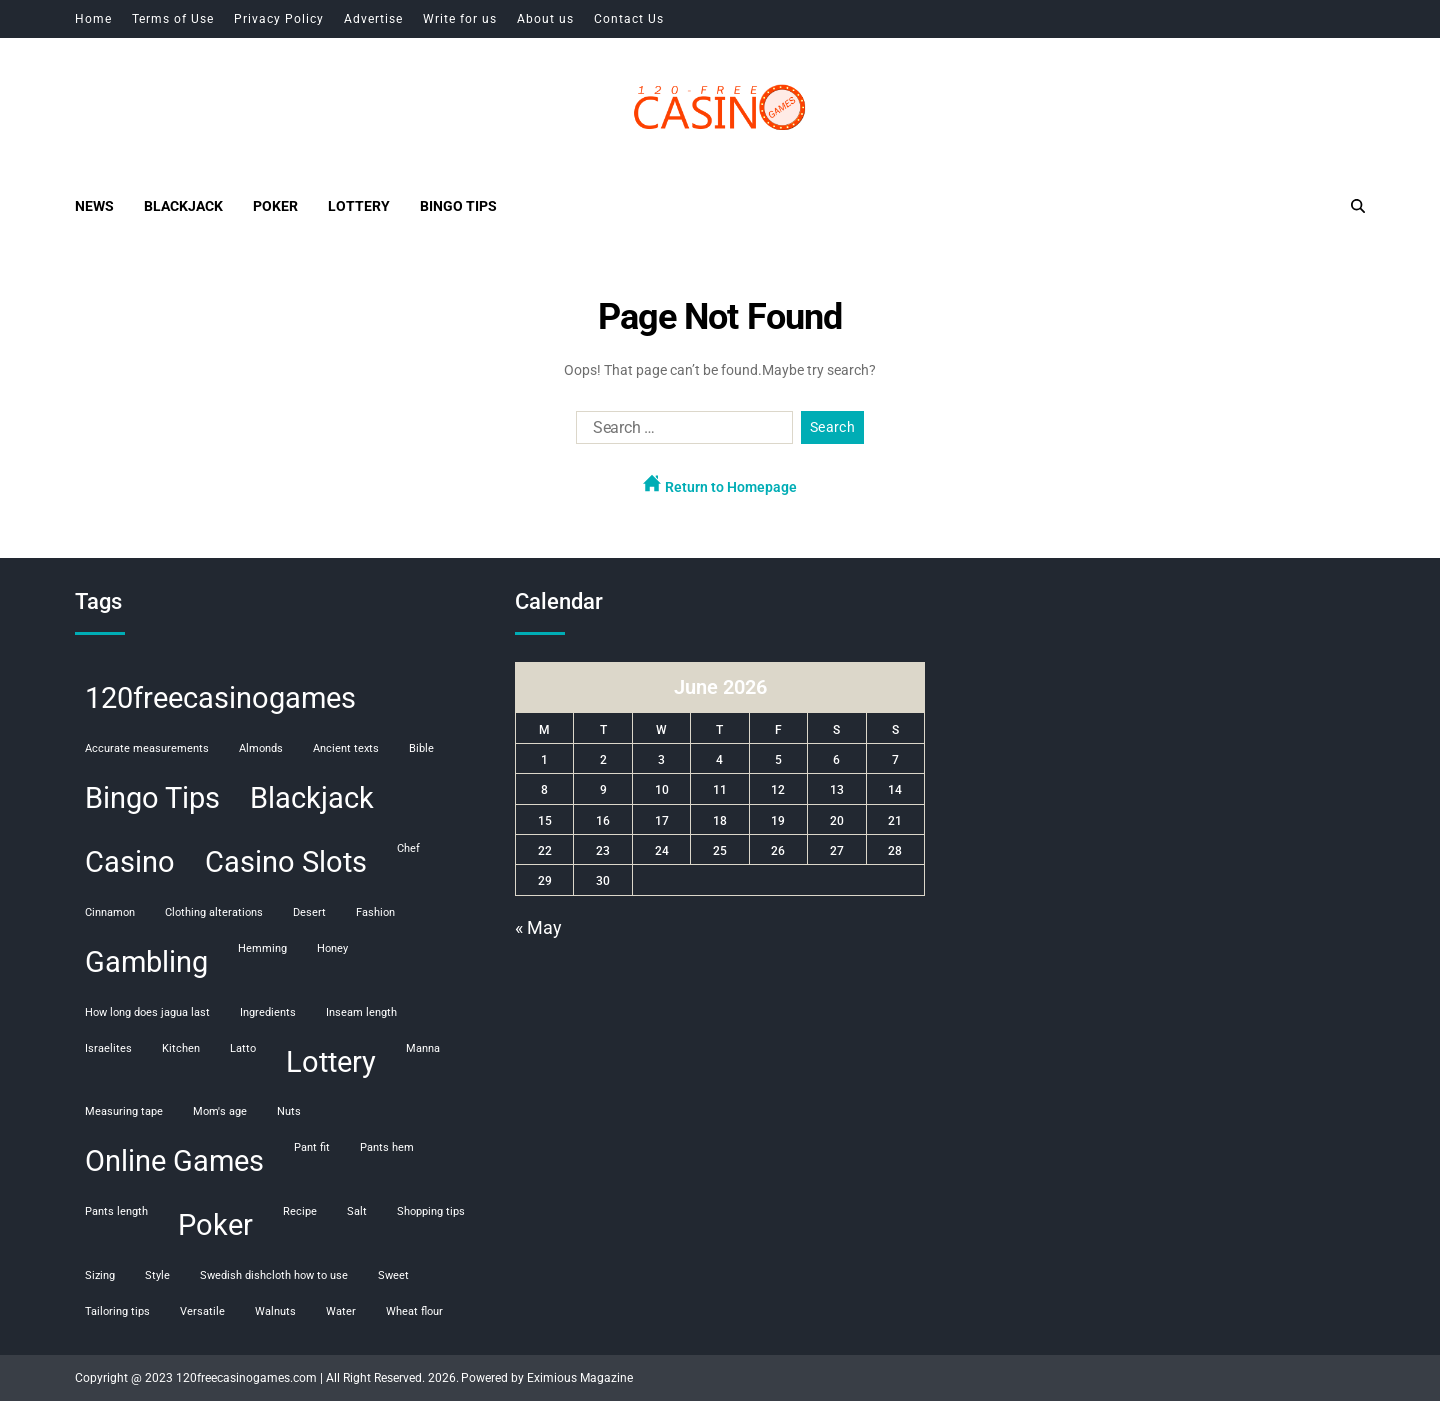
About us (545, 19)
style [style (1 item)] (157, 1275)
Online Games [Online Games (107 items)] (174, 1161)
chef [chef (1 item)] (408, 848)
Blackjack (183, 206)
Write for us (460, 19)
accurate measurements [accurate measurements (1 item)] (147, 748)
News (94, 206)
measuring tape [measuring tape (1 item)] (124, 1111)
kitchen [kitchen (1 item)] (181, 1048)
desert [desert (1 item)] (309, 912)
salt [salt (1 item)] (357, 1211)
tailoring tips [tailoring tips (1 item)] (117, 1311)
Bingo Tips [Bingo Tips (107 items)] (152, 798)
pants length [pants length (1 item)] (116, 1211)
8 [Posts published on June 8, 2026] (544, 790)
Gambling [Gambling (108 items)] (146, 962)
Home (93, 19)
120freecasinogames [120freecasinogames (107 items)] (220, 698)
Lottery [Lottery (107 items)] (331, 1062)
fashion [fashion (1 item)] (375, 912)
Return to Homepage (720, 484)
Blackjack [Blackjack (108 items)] (312, 798)
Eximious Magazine (580, 1378)
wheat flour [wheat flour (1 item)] (414, 1311)
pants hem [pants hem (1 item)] (387, 1147)
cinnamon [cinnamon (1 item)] (110, 912)
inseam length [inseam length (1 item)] (361, 1012)
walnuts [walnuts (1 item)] (275, 1311)
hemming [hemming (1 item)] (262, 948)
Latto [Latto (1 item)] (243, 1048)
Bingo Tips (458, 206)
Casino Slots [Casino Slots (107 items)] (286, 862)
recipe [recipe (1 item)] (300, 1211)
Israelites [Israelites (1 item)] (108, 1048)
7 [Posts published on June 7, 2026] (895, 760)
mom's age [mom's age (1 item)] (220, 1111)
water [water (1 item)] (341, 1311)
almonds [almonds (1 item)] (261, 748)
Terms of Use (173, 19)
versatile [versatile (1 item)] (202, 1311)
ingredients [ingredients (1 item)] (268, 1012)
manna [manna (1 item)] (423, 1048)
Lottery (359, 206)
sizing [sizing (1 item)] (100, 1275)
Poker (275, 206)
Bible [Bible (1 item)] (421, 748)
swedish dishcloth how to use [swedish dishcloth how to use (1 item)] (274, 1275)
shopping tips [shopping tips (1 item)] (431, 1211)
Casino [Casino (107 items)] (130, 862)
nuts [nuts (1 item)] (289, 1111)
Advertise (373, 19)
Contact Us (629, 19)
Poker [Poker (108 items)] (215, 1225)
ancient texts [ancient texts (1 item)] (346, 748)
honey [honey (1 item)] (332, 948)
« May (538, 927)
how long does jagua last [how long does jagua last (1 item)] (147, 1012)
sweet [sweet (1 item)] (393, 1275)
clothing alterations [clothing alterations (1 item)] (214, 912)
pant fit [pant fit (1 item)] (312, 1147)
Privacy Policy (279, 19)
